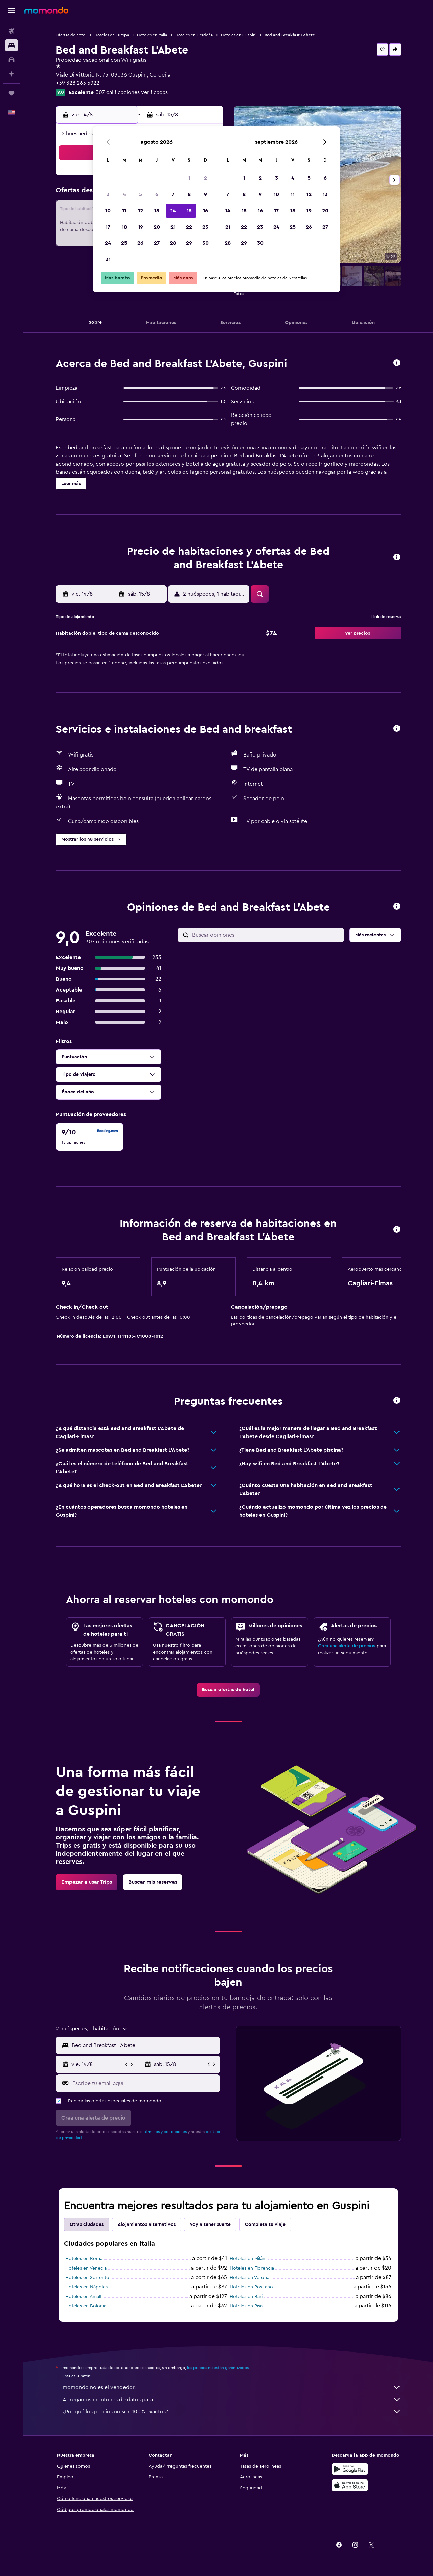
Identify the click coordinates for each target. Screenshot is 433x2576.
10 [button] (108, 210)
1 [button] (189, 178)
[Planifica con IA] (11, 74)
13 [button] (156, 210)
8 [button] (189, 194)
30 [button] (205, 243)
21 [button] (173, 227)
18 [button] (124, 227)
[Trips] (11, 93)
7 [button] (173, 194)
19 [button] (140, 227)
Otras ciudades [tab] (87, 2224)
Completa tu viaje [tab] (265, 2224)
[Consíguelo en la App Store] (350, 2485)
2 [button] (205, 178)
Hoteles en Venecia (86, 2268)
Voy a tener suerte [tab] (210, 2224)
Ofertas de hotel (71, 35)
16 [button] (205, 210)
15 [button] (189, 210)
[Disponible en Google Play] (350, 2469)
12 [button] (140, 210)
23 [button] (205, 227)
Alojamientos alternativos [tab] (147, 2224)
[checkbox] (89, 1137)
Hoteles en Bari (246, 2296)
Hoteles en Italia (152, 35)
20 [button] (157, 227)
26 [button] (140, 243)
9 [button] (205, 194)
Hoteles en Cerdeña (194, 35)
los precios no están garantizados (218, 2368)
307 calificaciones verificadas (132, 92)
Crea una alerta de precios (346, 1646)
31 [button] (108, 259)
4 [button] (124, 194)
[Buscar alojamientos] (11, 45)
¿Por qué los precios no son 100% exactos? (232, 2412)
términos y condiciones (165, 2132)
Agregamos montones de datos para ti (232, 2400)
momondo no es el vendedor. (232, 2387)
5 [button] (140, 194)
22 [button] (189, 227)
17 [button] (108, 227)
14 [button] (173, 210)
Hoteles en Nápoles (86, 2287)
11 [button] (124, 210)
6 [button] (156, 194)
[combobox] (144, 2045)
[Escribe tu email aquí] (144, 2083)
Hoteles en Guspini (238, 35)
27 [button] (157, 243)
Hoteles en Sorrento (87, 2277)
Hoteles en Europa (111, 35)
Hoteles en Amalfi (84, 2296)
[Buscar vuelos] (11, 31)
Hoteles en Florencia (252, 2268)
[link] (228, 1690)
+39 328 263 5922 (77, 83)
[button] (11, 10)
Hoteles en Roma (83, 2258)
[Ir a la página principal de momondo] (46, 10)
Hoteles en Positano (251, 2287)
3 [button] (108, 194)
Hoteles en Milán (247, 2258)
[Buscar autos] (11, 59)
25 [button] (124, 243)
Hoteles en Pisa (246, 2306)
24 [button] (108, 243)
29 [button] (189, 243)
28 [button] (173, 243)
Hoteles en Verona (249, 2277)
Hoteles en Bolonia (85, 2306)
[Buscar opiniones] (266, 935)
